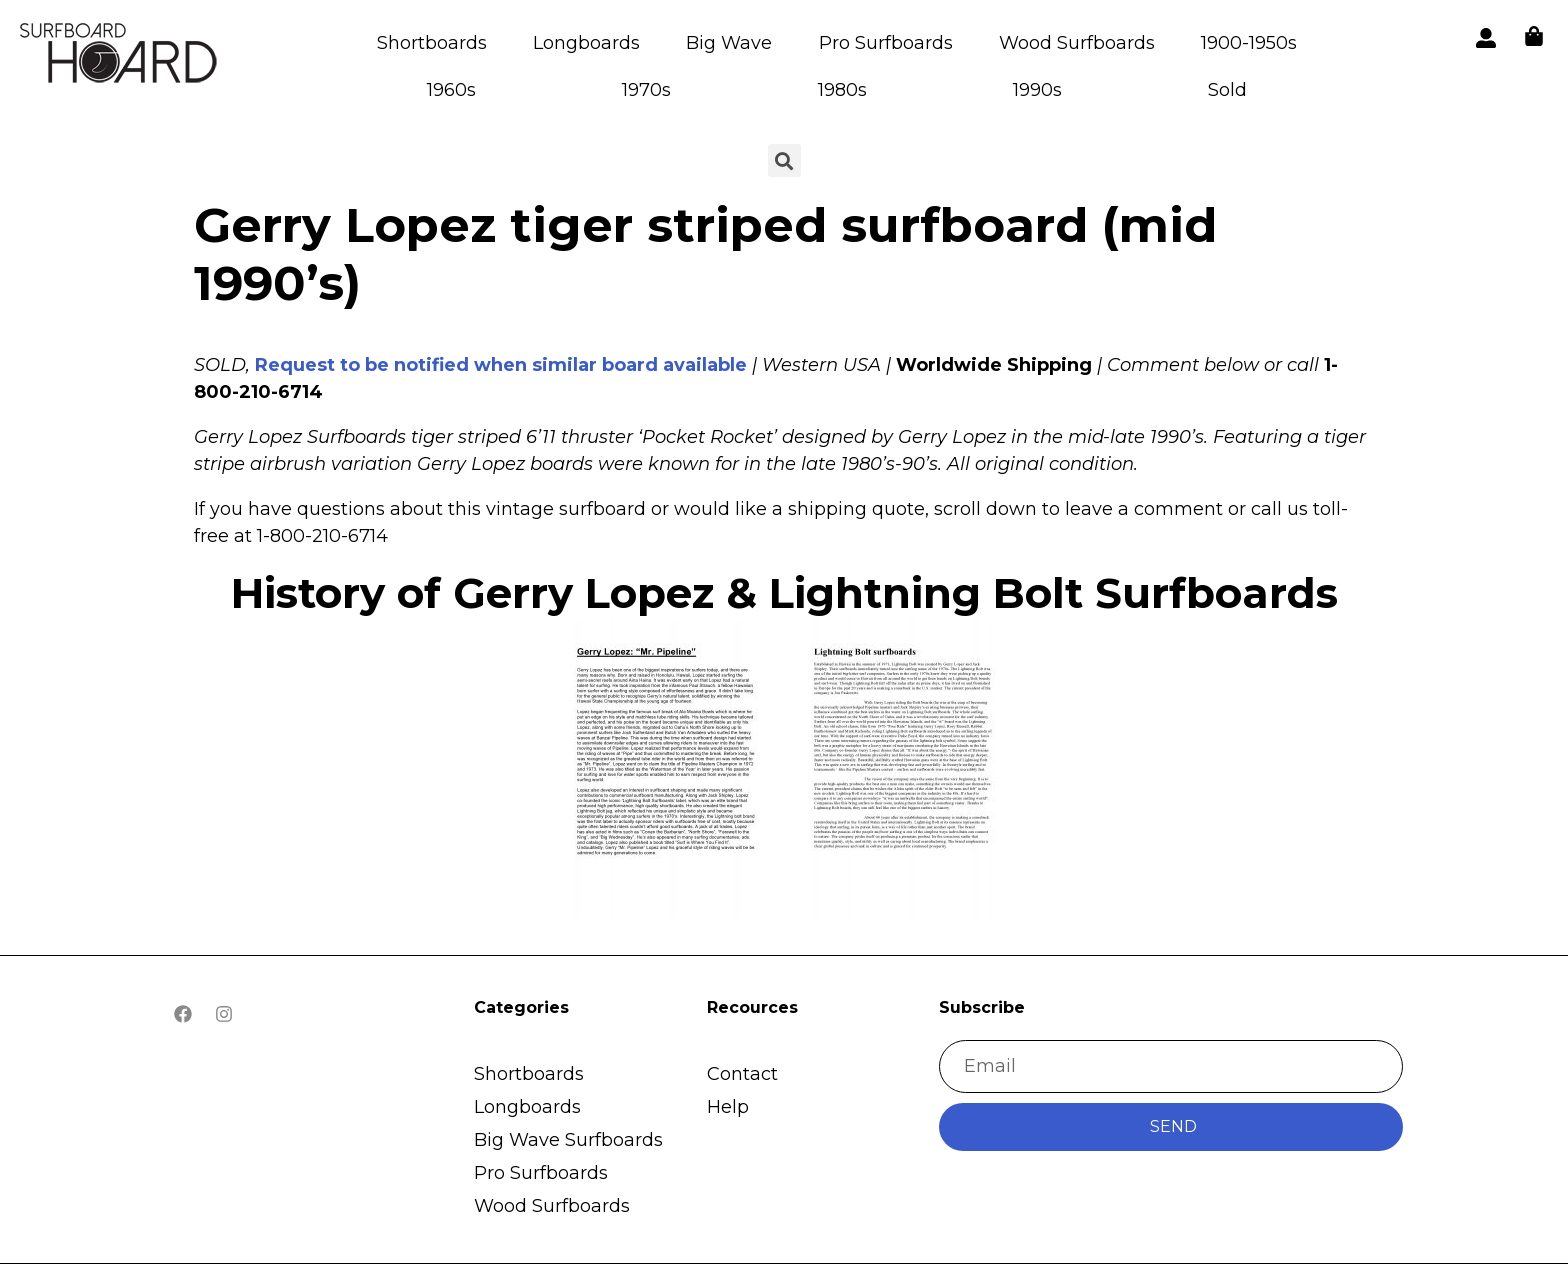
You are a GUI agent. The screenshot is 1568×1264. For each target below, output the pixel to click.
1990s (1037, 90)
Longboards (586, 43)
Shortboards (432, 43)
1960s (451, 90)
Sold (1227, 90)
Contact (742, 1074)
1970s (646, 90)
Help (728, 1107)
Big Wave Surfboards (568, 1140)
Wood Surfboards (1077, 43)
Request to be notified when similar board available (501, 365)
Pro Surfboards (886, 43)
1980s (842, 90)
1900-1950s (1249, 43)
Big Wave (729, 43)
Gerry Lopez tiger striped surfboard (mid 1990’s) (705, 254)
